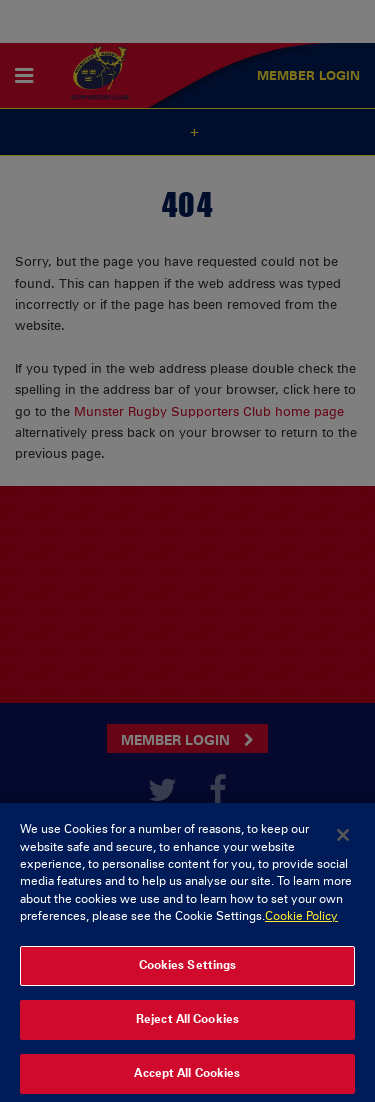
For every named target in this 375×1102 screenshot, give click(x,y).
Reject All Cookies (187, 1026)
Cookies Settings (188, 971)
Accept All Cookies (187, 1080)
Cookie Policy (301, 923)
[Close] (343, 842)
